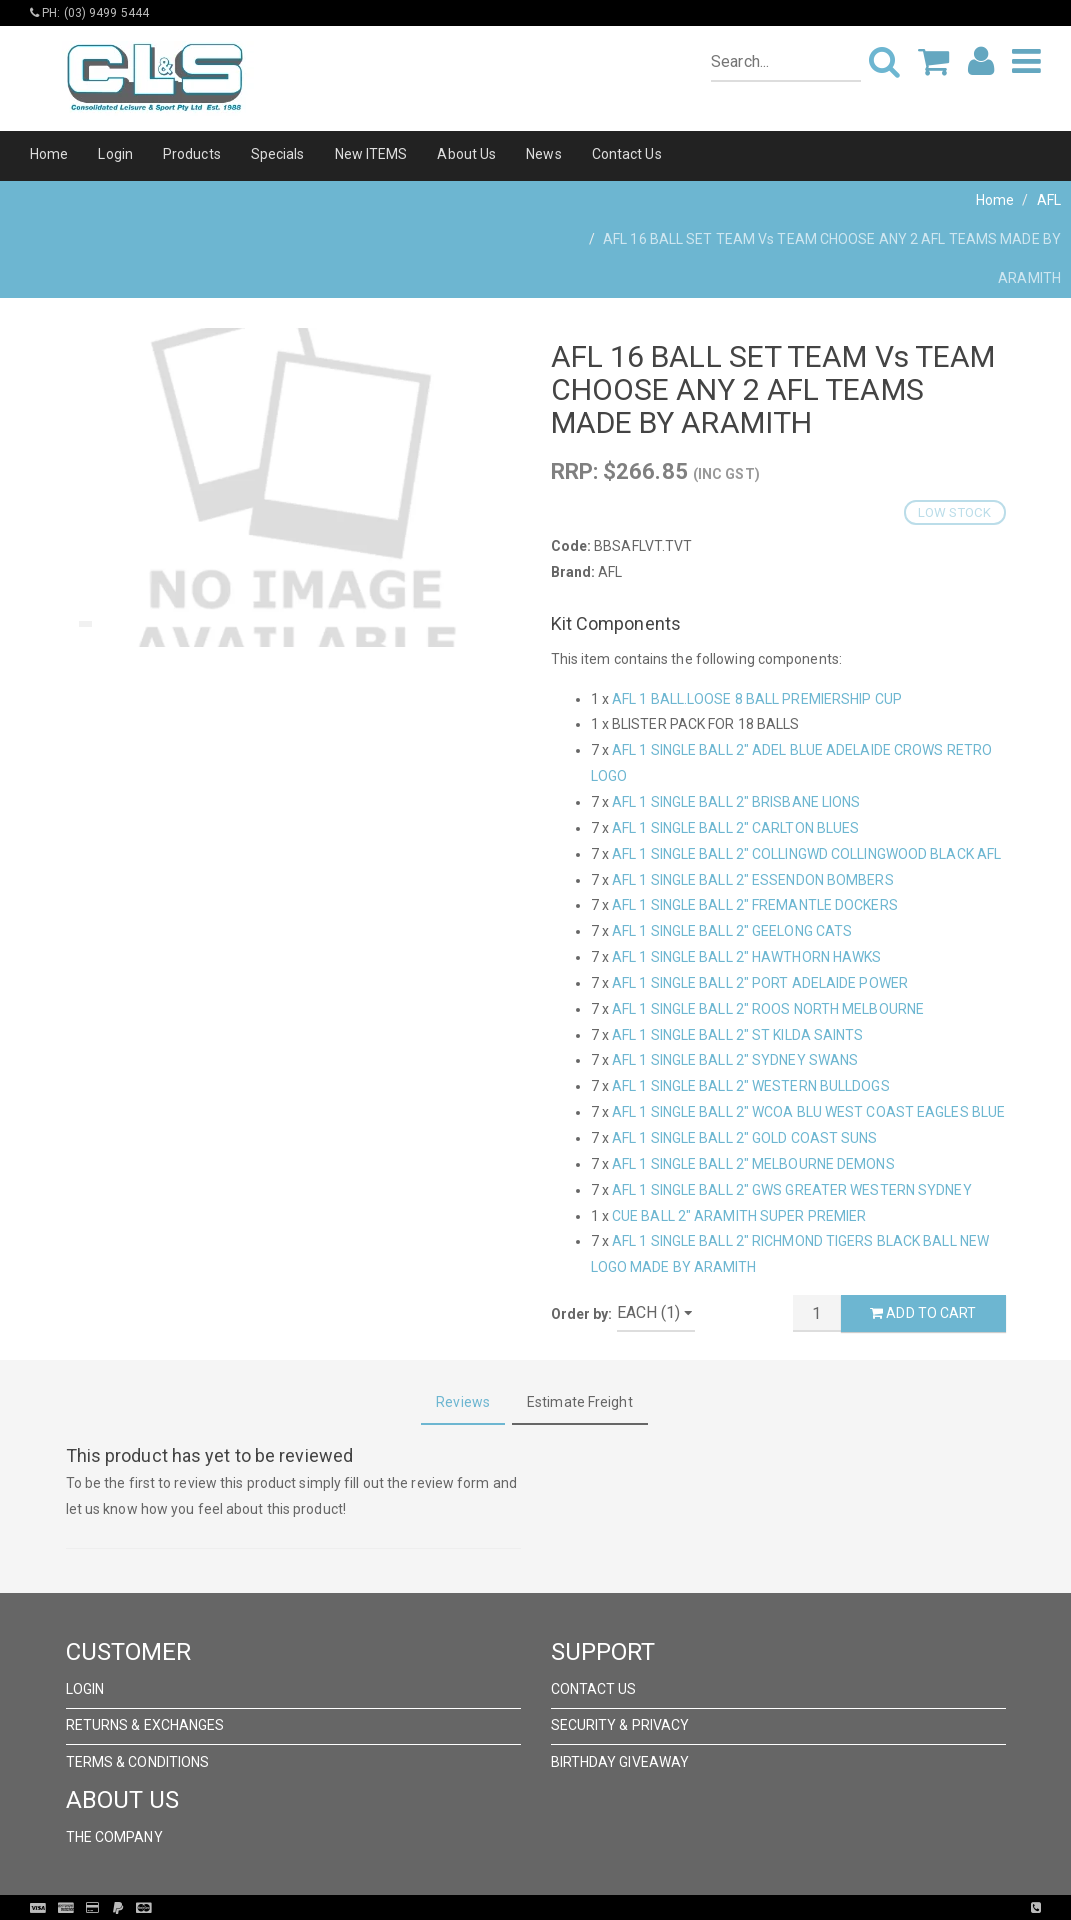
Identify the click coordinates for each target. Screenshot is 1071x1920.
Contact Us (627, 154)
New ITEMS (371, 154)
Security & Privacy (620, 1725)
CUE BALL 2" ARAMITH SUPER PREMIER (739, 1216)
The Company (114, 1837)
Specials (278, 154)
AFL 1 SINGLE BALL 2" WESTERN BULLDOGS (751, 1086)
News (543, 154)
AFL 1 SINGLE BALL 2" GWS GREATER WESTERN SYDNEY (792, 1190)
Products (192, 154)
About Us (466, 154)
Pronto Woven (577, 1908)
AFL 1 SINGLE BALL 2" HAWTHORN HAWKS (747, 957)
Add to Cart (923, 1313)
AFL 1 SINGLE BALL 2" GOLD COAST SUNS (745, 1138)
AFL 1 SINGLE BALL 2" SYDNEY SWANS (735, 1060)
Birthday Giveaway (620, 1762)
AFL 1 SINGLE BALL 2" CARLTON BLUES (735, 828)
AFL (1049, 200)
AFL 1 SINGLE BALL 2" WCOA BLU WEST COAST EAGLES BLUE (808, 1112)
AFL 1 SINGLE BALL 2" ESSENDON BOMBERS (753, 880)
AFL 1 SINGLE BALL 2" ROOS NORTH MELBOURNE (768, 1009)
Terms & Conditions (138, 1762)
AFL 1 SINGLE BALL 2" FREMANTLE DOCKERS (755, 905)
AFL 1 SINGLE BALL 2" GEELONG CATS (732, 931)
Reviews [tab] (463, 1402)
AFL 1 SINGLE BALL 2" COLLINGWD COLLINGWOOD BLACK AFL (806, 854)
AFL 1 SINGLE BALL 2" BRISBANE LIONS (736, 802)
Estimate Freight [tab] (580, 1402)
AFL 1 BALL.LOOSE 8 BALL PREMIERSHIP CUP (757, 699)
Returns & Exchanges (145, 1725)
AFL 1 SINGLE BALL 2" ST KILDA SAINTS (738, 1035)
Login (115, 154)
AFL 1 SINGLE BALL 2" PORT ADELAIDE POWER (760, 983)
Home (49, 154)
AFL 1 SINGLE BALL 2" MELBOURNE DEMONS (753, 1164)
